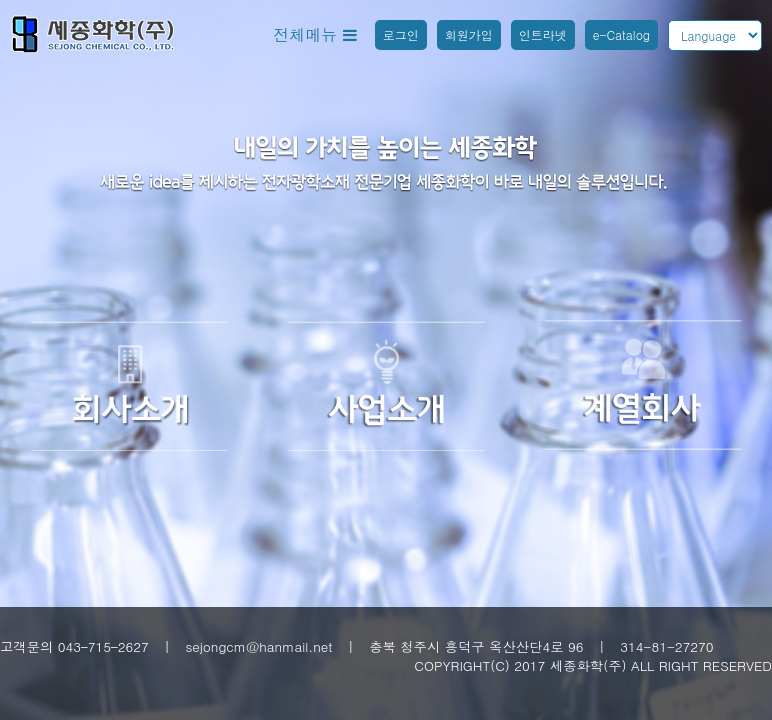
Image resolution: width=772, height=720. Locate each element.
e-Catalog (621, 34)
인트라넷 (543, 34)
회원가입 (469, 34)
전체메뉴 (314, 34)
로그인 (401, 34)
